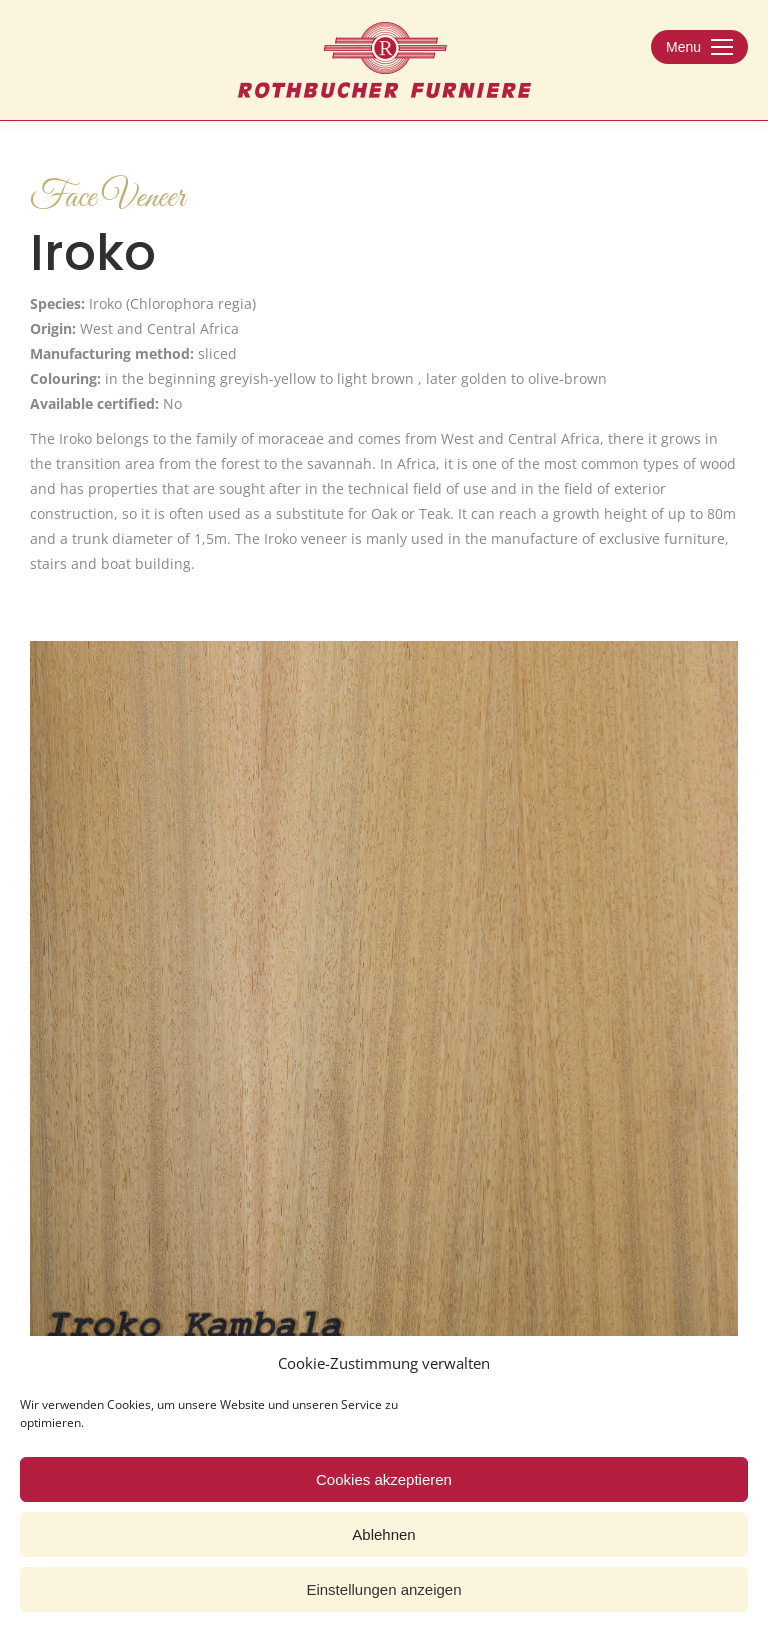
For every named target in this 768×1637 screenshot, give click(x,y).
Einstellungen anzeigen (383, 1589)
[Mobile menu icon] (699, 47)
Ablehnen (383, 1534)
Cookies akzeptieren (384, 1479)
